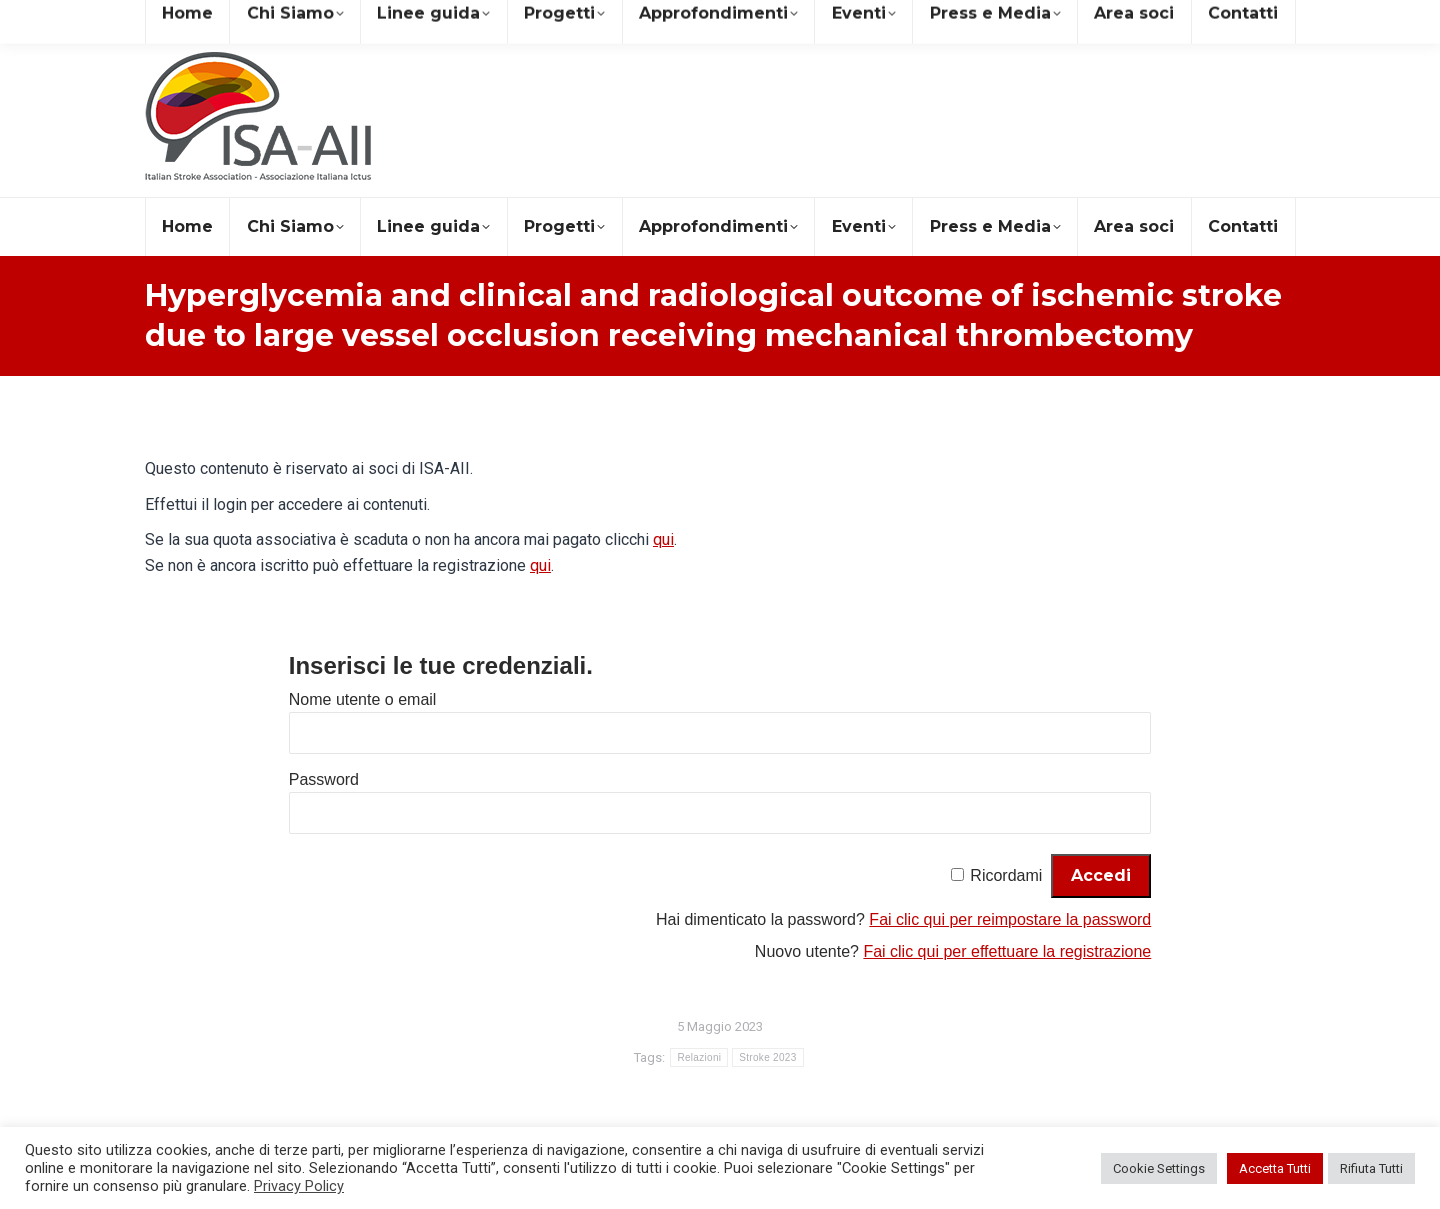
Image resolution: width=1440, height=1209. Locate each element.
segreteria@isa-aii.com (233, 18)
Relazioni (699, 1057)
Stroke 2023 (767, 1057)
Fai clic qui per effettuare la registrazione (1007, 951)
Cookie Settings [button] (1159, 1168)
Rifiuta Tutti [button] (1371, 1168)
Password (324, 779)
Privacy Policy (299, 1186)
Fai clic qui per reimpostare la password (1010, 919)
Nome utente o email (363, 699)
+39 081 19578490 (409, 18)
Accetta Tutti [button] (1275, 1168)
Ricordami (1006, 875)
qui (663, 539)
